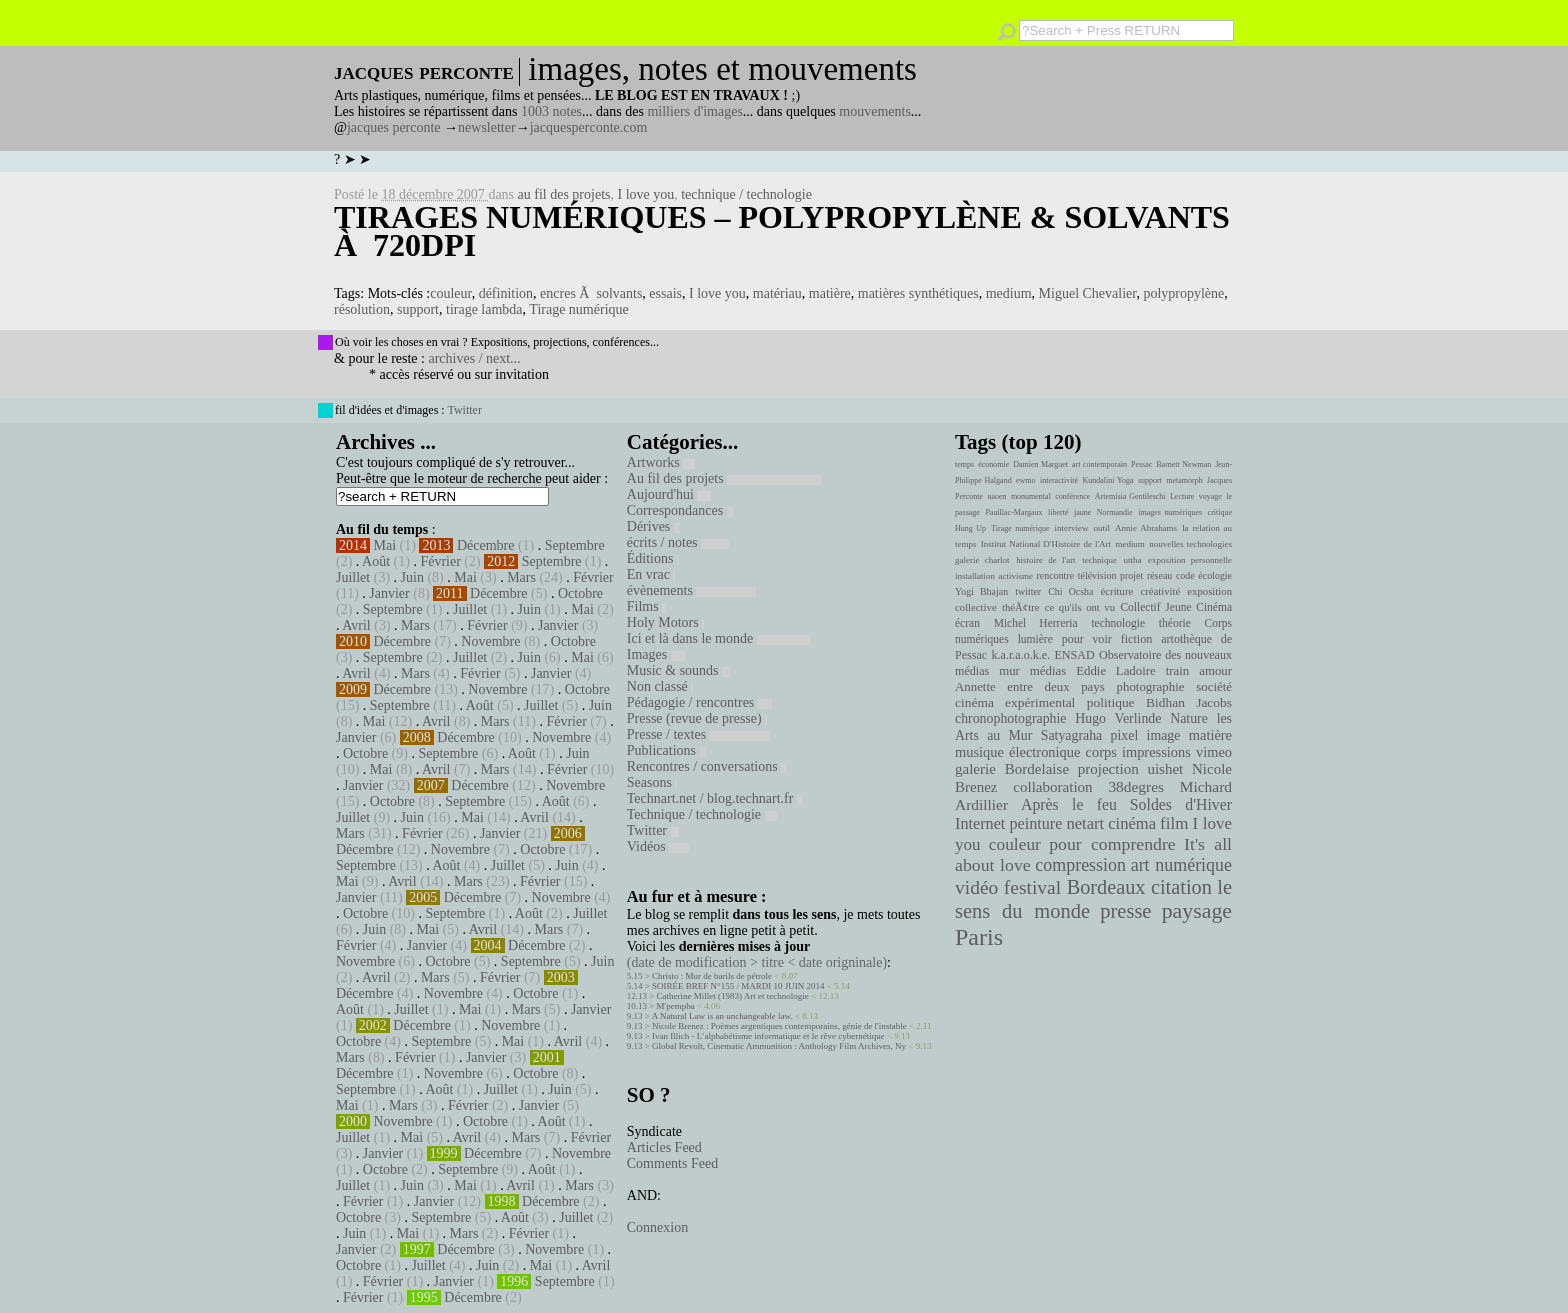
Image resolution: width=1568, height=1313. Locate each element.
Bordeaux (1106, 887)
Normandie (1115, 512)
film (1174, 823)
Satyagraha (1072, 735)
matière (830, 293)
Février (440, 561)
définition (506, 293)
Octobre (580, 593)
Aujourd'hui (669, 494)
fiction (1137, 639)
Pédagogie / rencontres (699, 702)
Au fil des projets (724, 478)
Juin (412, 577)
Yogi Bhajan (981, 591)
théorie (1175, 623)
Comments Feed (672, 1163)
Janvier (389, 593)
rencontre (1056, 575)
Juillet (353, 577)
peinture (1035, 824)
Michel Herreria (1036, 623)
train (1178, 671)
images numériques (1170, 512)
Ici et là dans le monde (719, 638)
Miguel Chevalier (1088, 293)
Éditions (653, 558)
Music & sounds (678, 670)
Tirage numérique (578, 309)
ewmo (1026, 480)
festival (1032, 887)
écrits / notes (678, 542)
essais (665, 293)
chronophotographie (1011, 718)
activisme (1016, 576)
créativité (1160, 591)
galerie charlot (982, 560)
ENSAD (1074, 655)
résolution (362, 309)
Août (376, 561)
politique (1111, 702)
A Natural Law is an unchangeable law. (722, 1016)
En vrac (651, 574)
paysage (1197, 911)
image (1164, 735)
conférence (1072, 496)
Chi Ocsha (1070, 591)
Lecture (1182, 496)
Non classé (660, 686)
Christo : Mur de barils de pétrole (712, 976)
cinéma (1132, 823)
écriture (1117, 591)
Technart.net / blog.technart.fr (715, 798)
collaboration (1052, 787)
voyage (1210, 496)
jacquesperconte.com (589, 127)
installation (975, 576)
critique (1220, 512)
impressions (1156, 752)
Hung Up (970, 528)
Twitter (464, 410)
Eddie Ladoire (1116, 671)
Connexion (657, 1227)
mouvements (875, 111)
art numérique (1181, 865)
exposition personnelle (1190, 560)
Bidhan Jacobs (1189, 702)
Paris (979, 937)
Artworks (661, 462)
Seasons (652, 782)
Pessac (1141, 464)
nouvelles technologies (1190, 544)
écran (967, 623)
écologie (1215, 575)
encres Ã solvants (591, 293)
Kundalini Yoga (1108, 480)
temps (964, 464)
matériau (777, 293)
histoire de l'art (1045, 560)
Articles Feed (664, 1147)
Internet (980, 824)
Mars (521, 577)
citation (1181, 887)
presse (1125, 911)
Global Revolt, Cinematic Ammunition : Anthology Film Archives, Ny (779, 1046)
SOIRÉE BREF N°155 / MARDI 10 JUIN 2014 (738, 986)
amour (1215, 671)
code (1185, 575)
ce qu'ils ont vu (1080, 607)
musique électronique (1017, 752)
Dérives (653, 526)
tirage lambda (484, 309)
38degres (1136, 786)
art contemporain (1099, 464)
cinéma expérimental (1015, 702)
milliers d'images (694, 111)
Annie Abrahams (1146, 528)
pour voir (1087, 639)
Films (646, 606)
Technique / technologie (702, 814)
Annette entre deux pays (1030, 687)
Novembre (490, 641)
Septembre (575, 545)
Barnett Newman (1183, 464)
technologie (1118, 623)
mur (1009, 671)
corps (1101, 752)
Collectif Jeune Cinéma (1176, 607)
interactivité (1059, 480)
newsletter (487, 127)
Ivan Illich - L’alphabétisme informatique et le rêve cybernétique (768, 1036)
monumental (1031, 496)
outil (1102, 528)
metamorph (1184, 480)
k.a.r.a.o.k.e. (1020, 655)
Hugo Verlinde (1118, 718)
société (1214, 687)
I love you (645, 194)
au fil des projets (564, 194)
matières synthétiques (918, 293)
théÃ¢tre (1021, 607)
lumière (1035, 639)
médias (1048, 671)
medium (1009, 293)
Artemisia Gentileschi (1130, 496)
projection (1108, 769)
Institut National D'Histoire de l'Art (1046, 544)
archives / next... (474, 358)
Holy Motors (665, 622)
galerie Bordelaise (1012, 769)
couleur (450, 293)
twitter (1028, 591)
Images (656, 654)
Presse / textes (698, 734)
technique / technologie (746, 194)
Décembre (486, 545)
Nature (1189, 718)
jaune (1082, 512)
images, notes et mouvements (722, 69)
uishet (1165, 769)
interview (1072, 528)
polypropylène (1183, 293)
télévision (1097, 575)
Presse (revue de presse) (697, 718)
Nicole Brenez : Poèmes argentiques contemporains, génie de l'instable (779, 1026)
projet (1131, 575)
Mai (385, 545)
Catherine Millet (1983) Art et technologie (733, 996)
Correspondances (680, 510)
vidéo (976, 887)
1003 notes (551, 111)
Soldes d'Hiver (1181, 804)
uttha (1133, 560)
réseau (1159, 575)
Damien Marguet (1040, 464)
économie (993, 464)
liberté (1058, 512)
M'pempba (676, 1006)
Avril (356, 625)
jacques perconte (394, 127)
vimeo (1214, 752)
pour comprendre (1112, 844)
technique (1099, 560)
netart (1085, 823)
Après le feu (1069, 804)
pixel (1125, 735)
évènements (692, 590)
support (418, 309)
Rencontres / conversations (707, 766)
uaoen (996, 496)
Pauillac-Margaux (1013, 512)
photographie (1151, 687)
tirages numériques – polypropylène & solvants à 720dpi (782, 231)
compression (1080, 865)
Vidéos (658, 846)
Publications (666, 750)
